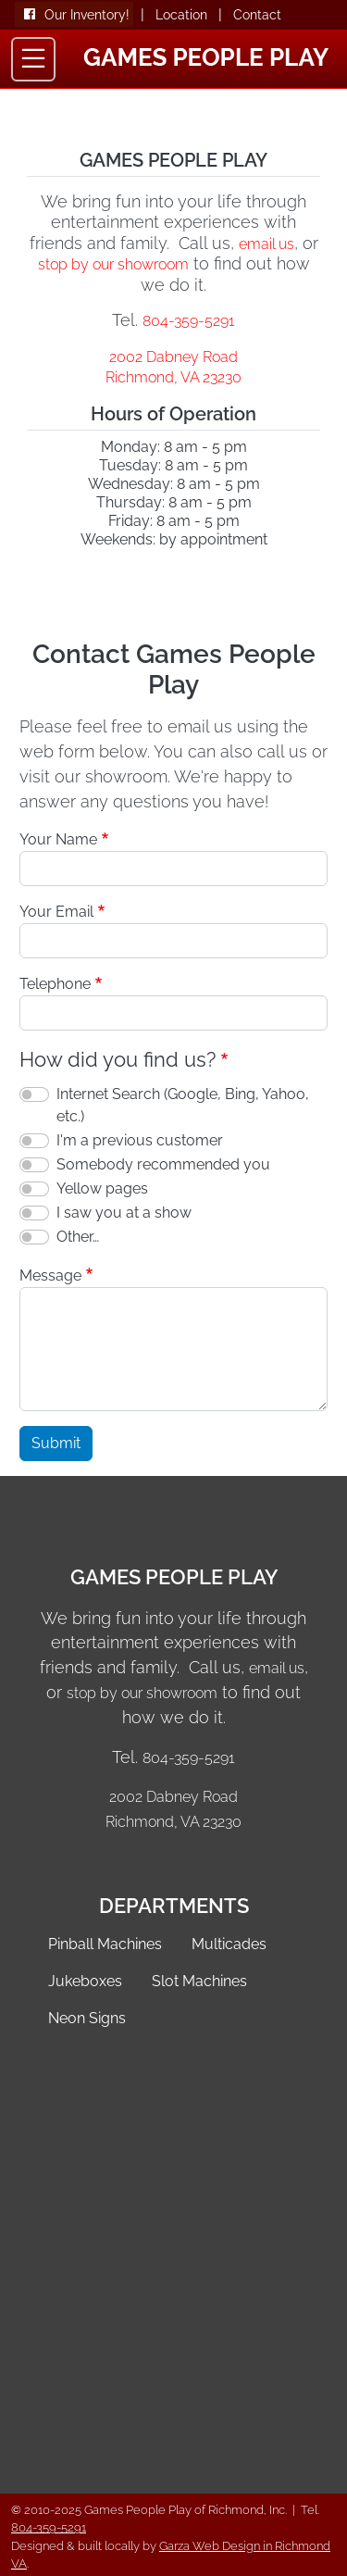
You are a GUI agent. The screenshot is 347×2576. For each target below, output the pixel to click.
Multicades (229, 1944)
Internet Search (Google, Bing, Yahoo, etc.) (182, 1105)
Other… (77, 1236)
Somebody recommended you (163, 1164)
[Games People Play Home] (205, 55)
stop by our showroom (113, 264)
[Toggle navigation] (33, 59)
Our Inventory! (87, 14)
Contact (257, 14)
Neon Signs (87, 2018)
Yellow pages (102, 1188)
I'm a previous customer (139, 1140)
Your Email (56, 911)
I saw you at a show (124, 1212)
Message (50, 1275)
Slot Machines (199, 1981)
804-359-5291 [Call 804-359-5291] (48, 2527)
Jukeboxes (85, 1981)
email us (266, 244)
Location (181, 14)
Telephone (55, 984)
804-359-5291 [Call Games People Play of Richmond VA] (189, 321)
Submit (56, 1443)
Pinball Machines (105, 1944)
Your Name (58, 839)
